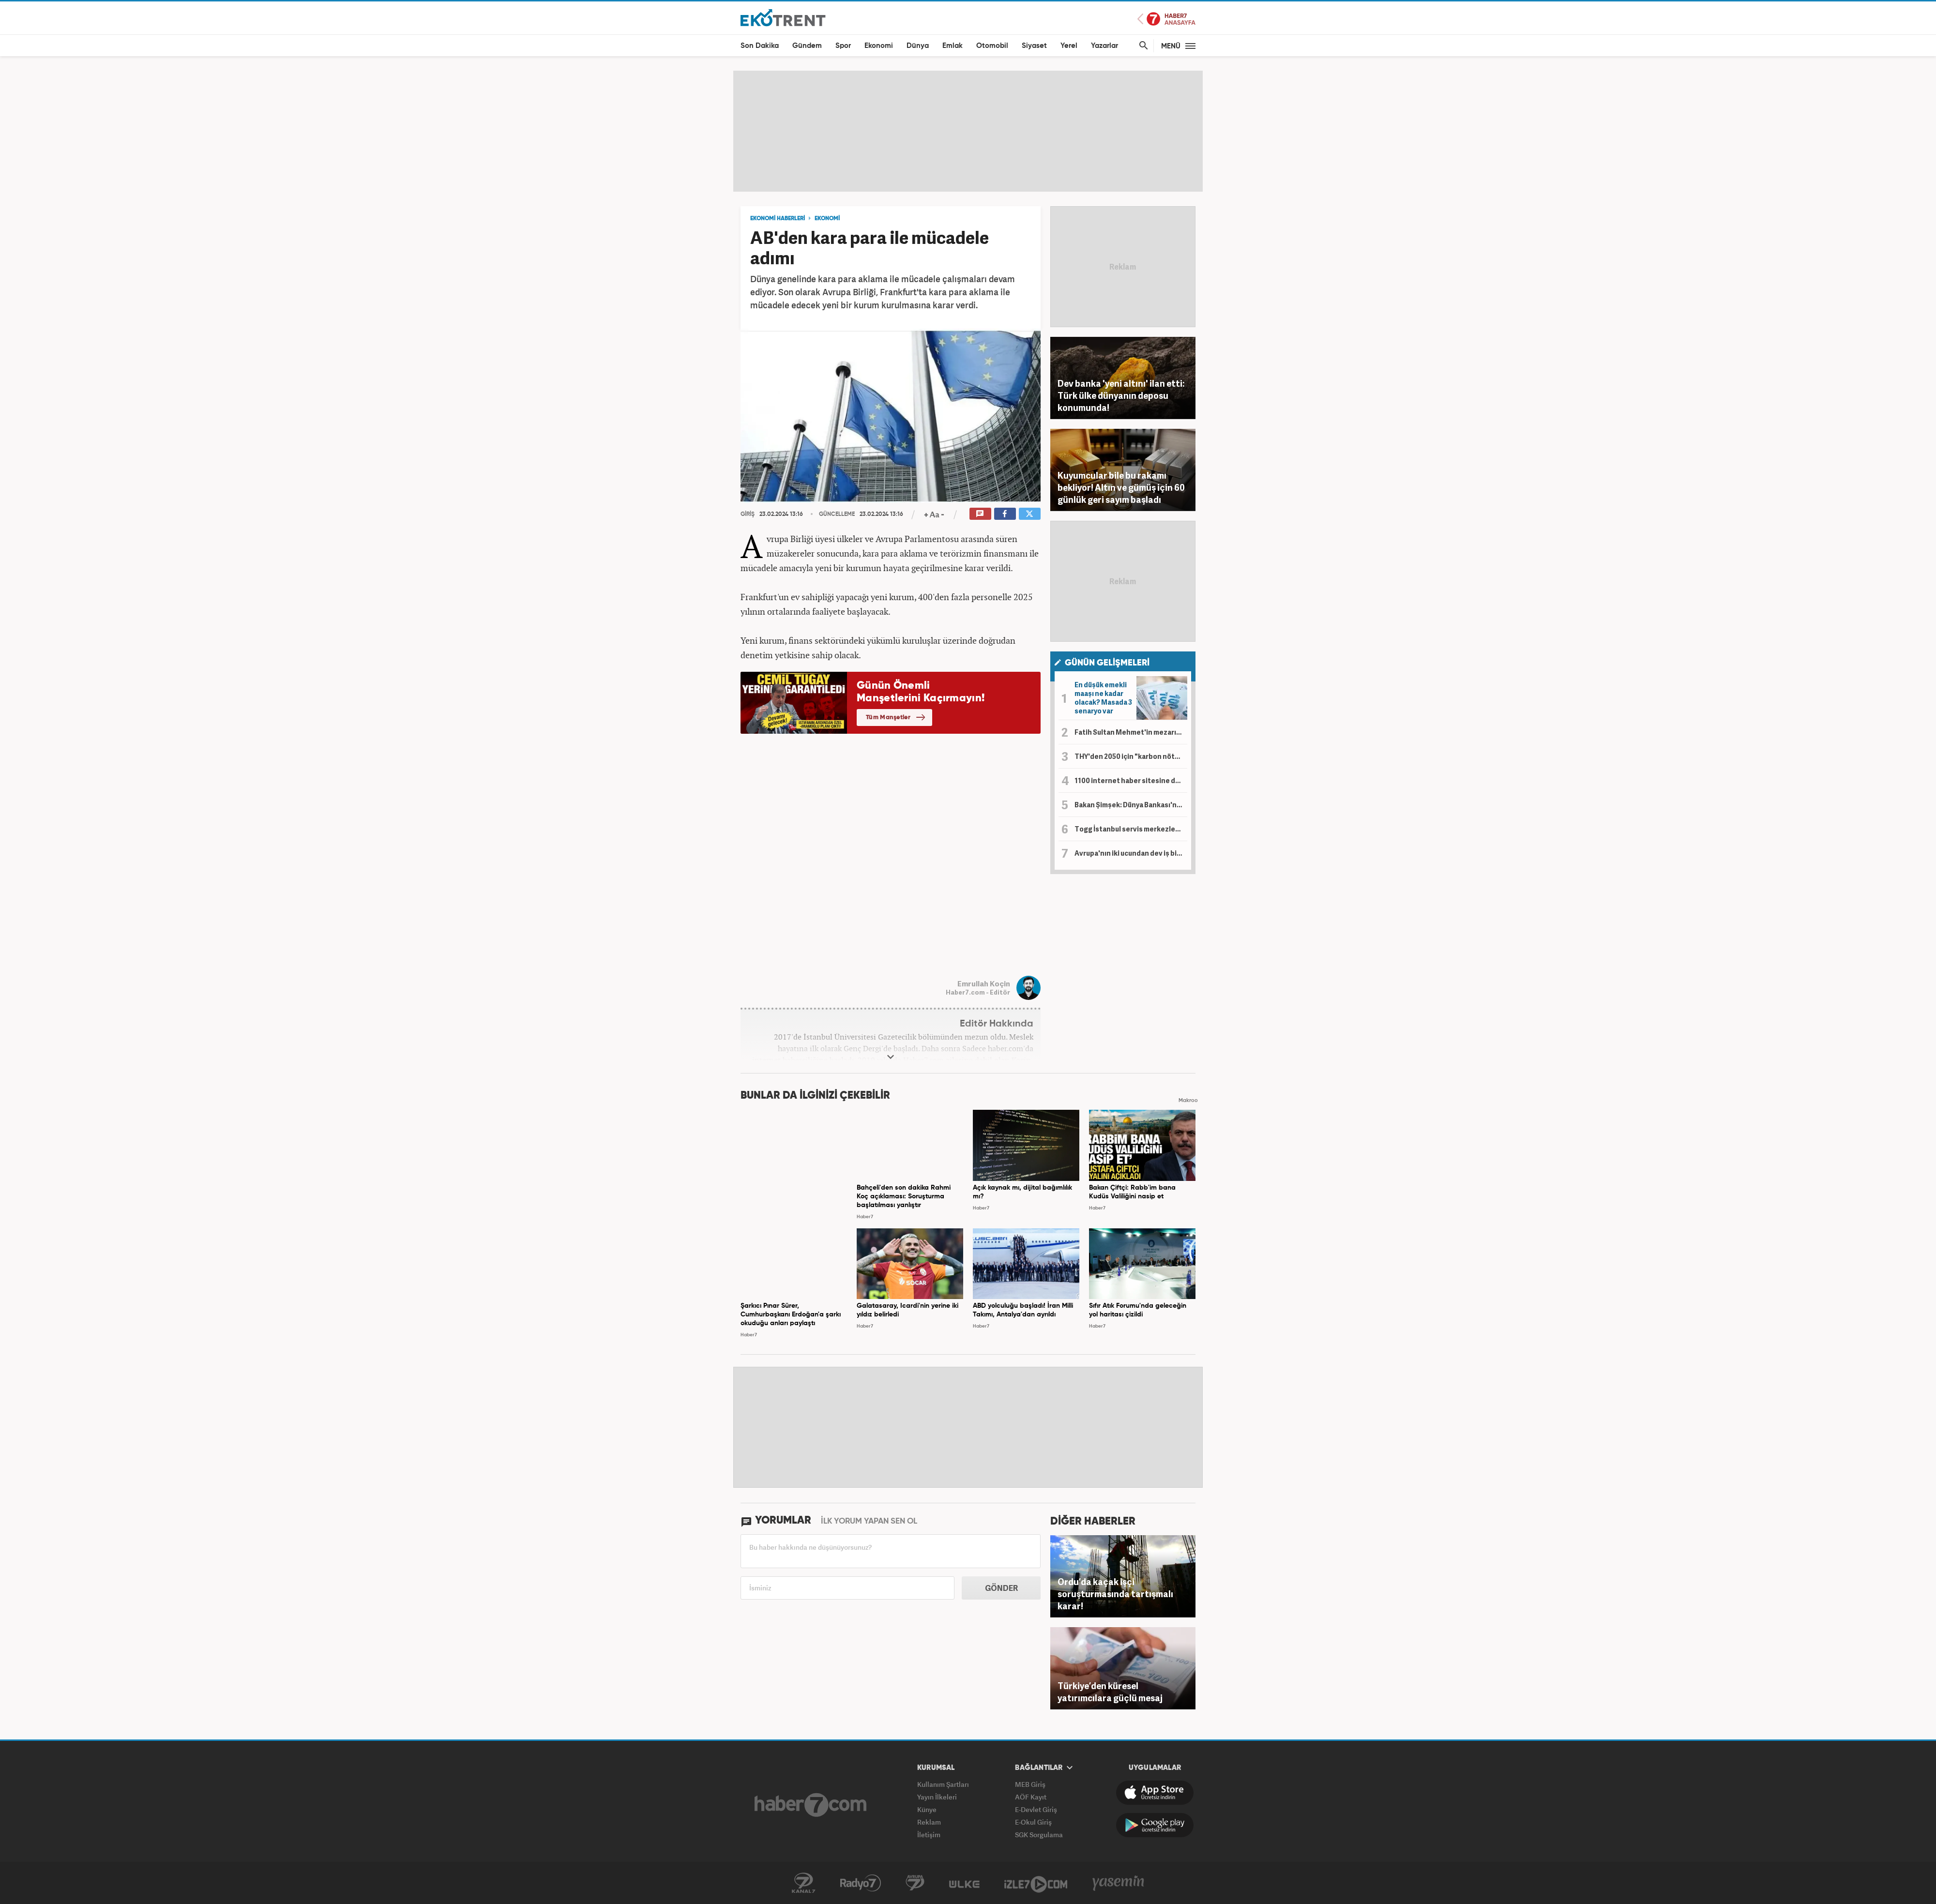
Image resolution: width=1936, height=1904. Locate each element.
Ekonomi (878, 45)
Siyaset (1034, 45)
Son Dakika (760, 45)
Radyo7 (860, 1883)
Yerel (1068, 45)
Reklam (929, 1822)
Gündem (807, 45)
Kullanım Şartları (943, 1784)
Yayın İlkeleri (937, 1796)
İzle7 (1035, 1883)
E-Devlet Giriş (1036, 1809)
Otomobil (992, 45)
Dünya (918, 45)
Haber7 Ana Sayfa (1166, 19)
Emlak (952, 45)
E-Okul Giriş (1033, 1822)
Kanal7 (803, 1883)
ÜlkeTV (964, 1883)
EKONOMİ (827, 219)
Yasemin (1118, 1883)
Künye (927, 1809)
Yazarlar (1104, 45)
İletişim (928, 1834)
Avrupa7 (915, 1883)
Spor (843, 45)
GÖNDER (1001, 1588)
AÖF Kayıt (1030, 1796)
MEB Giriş (1030, 1784)
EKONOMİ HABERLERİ (777, 219)
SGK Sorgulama (1039, 1834)
